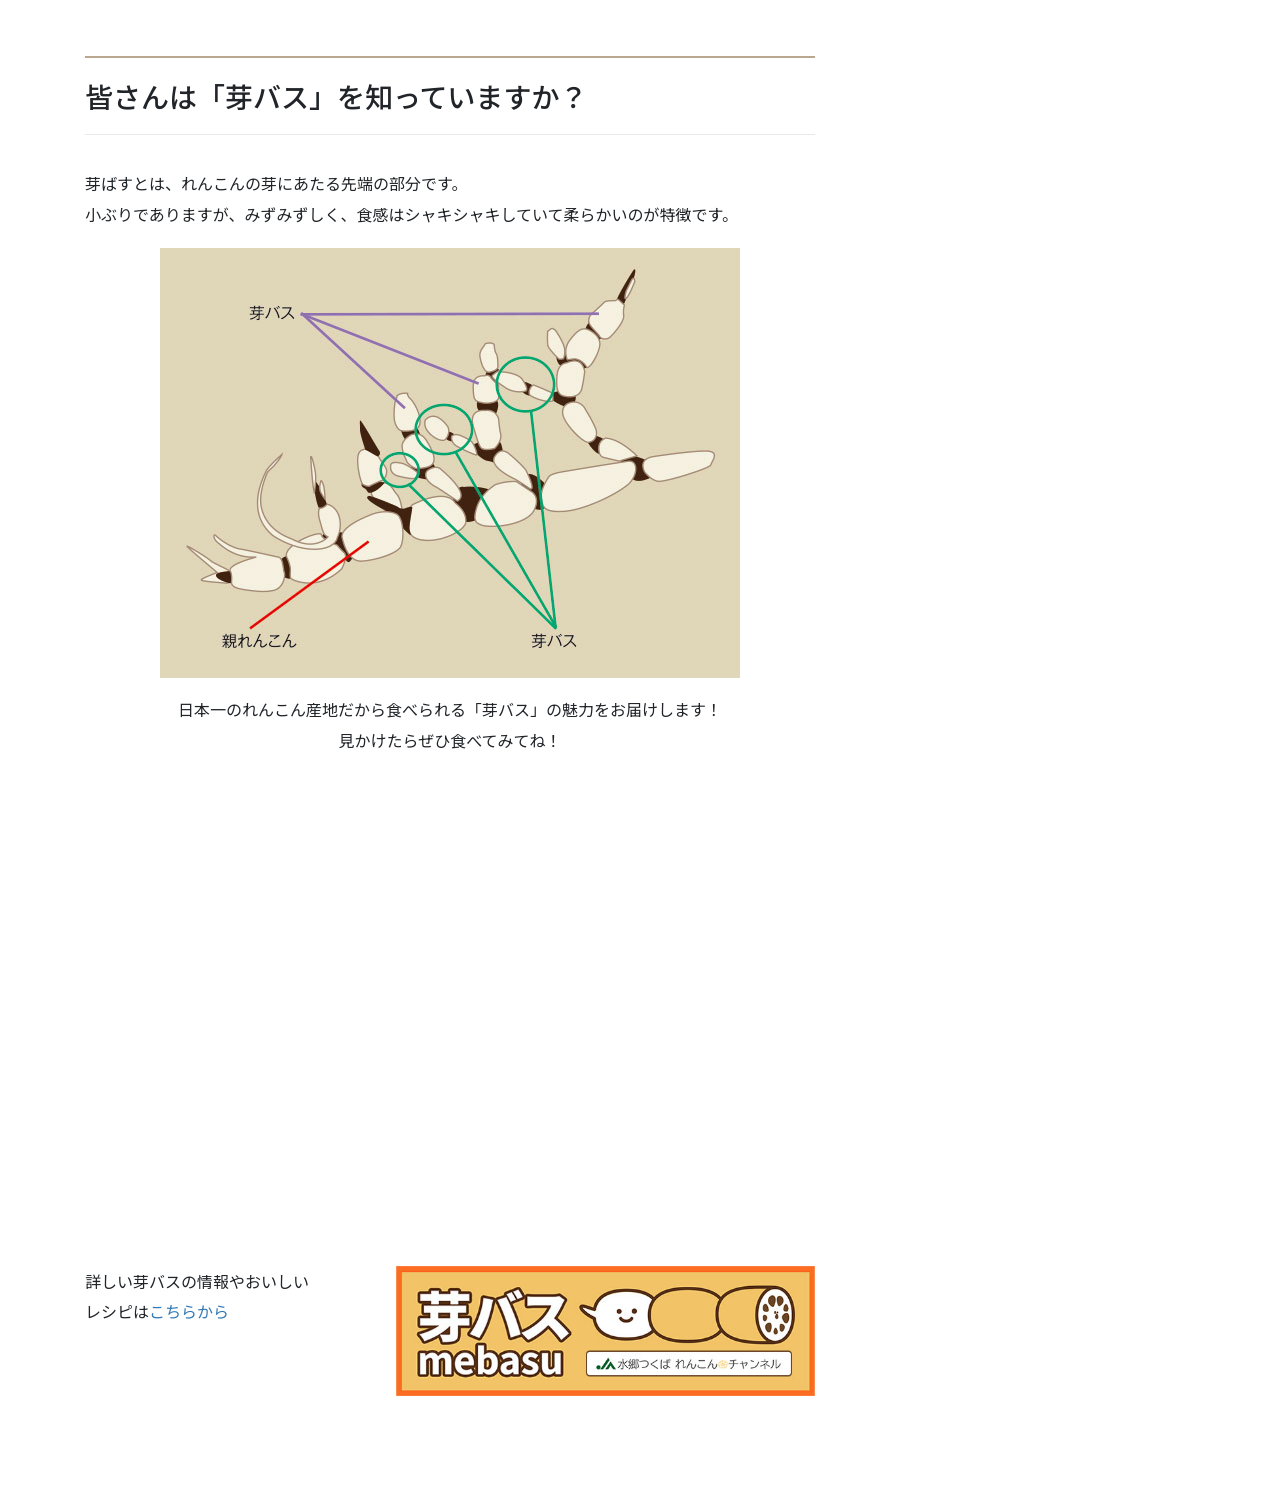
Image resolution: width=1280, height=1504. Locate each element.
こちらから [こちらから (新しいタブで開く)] (189, 1311)
